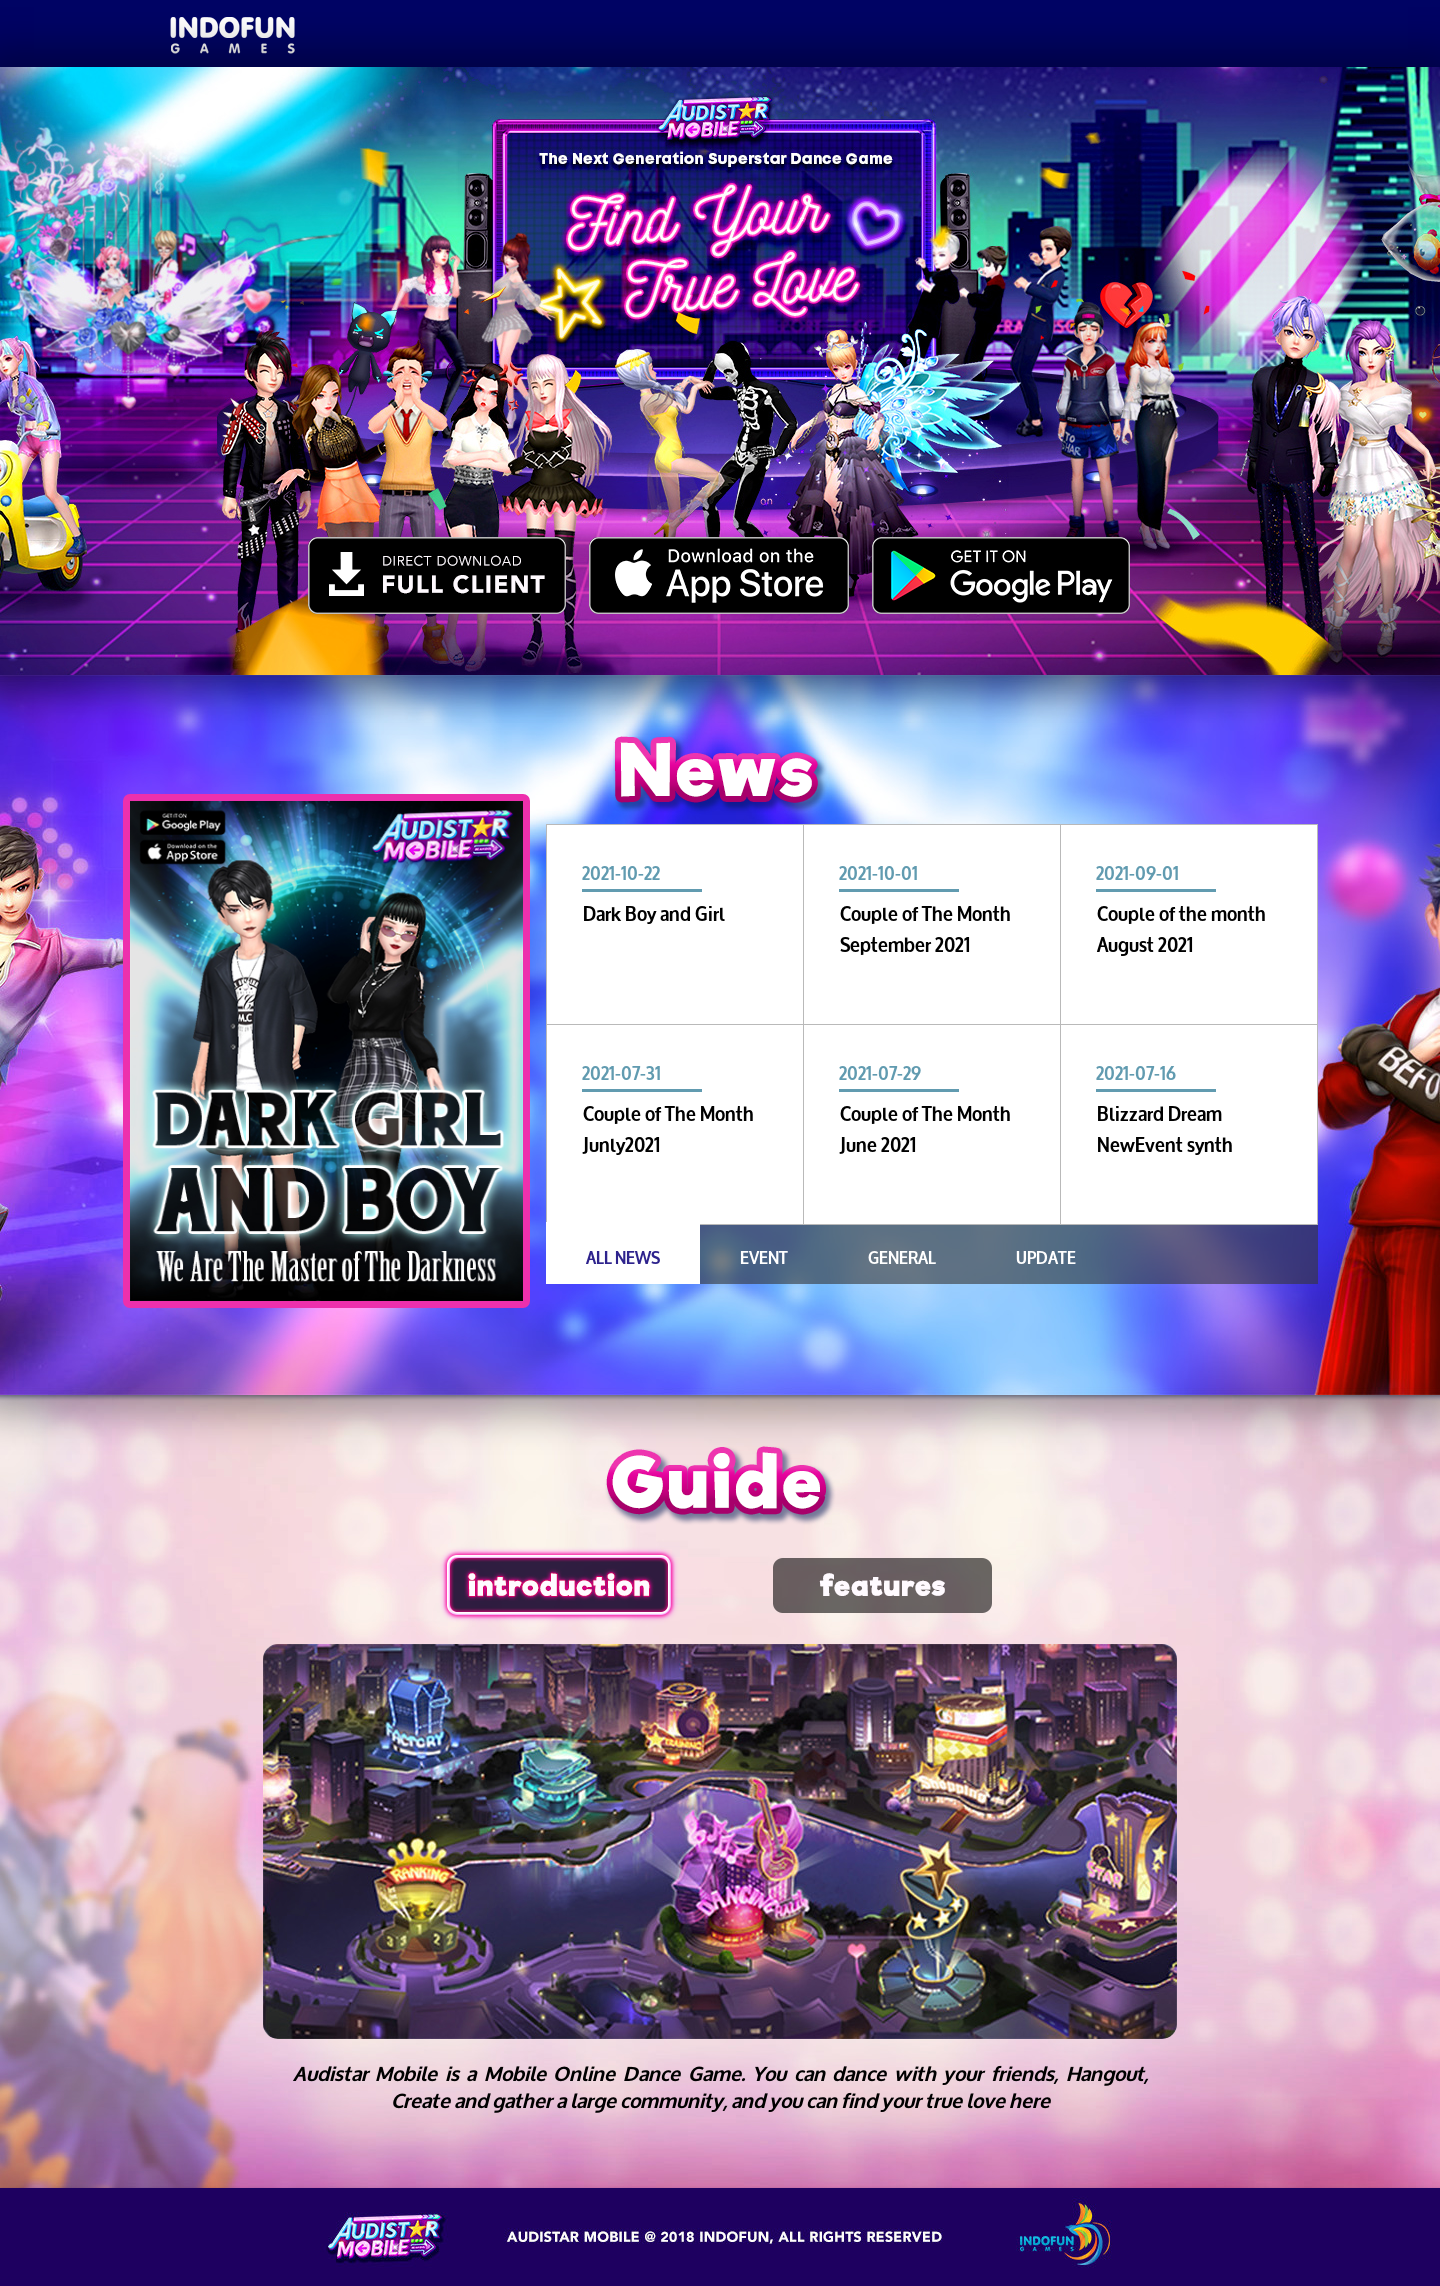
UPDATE (1046, 1255)
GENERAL (902, 1255)
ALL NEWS (623, 1255)
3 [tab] (326, 1326)
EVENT (764, 1255)
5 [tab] (406, 1326)
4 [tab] (366, 1326)
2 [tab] (286, 1326)
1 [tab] (246, 1326)
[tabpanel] (326, 1051)
